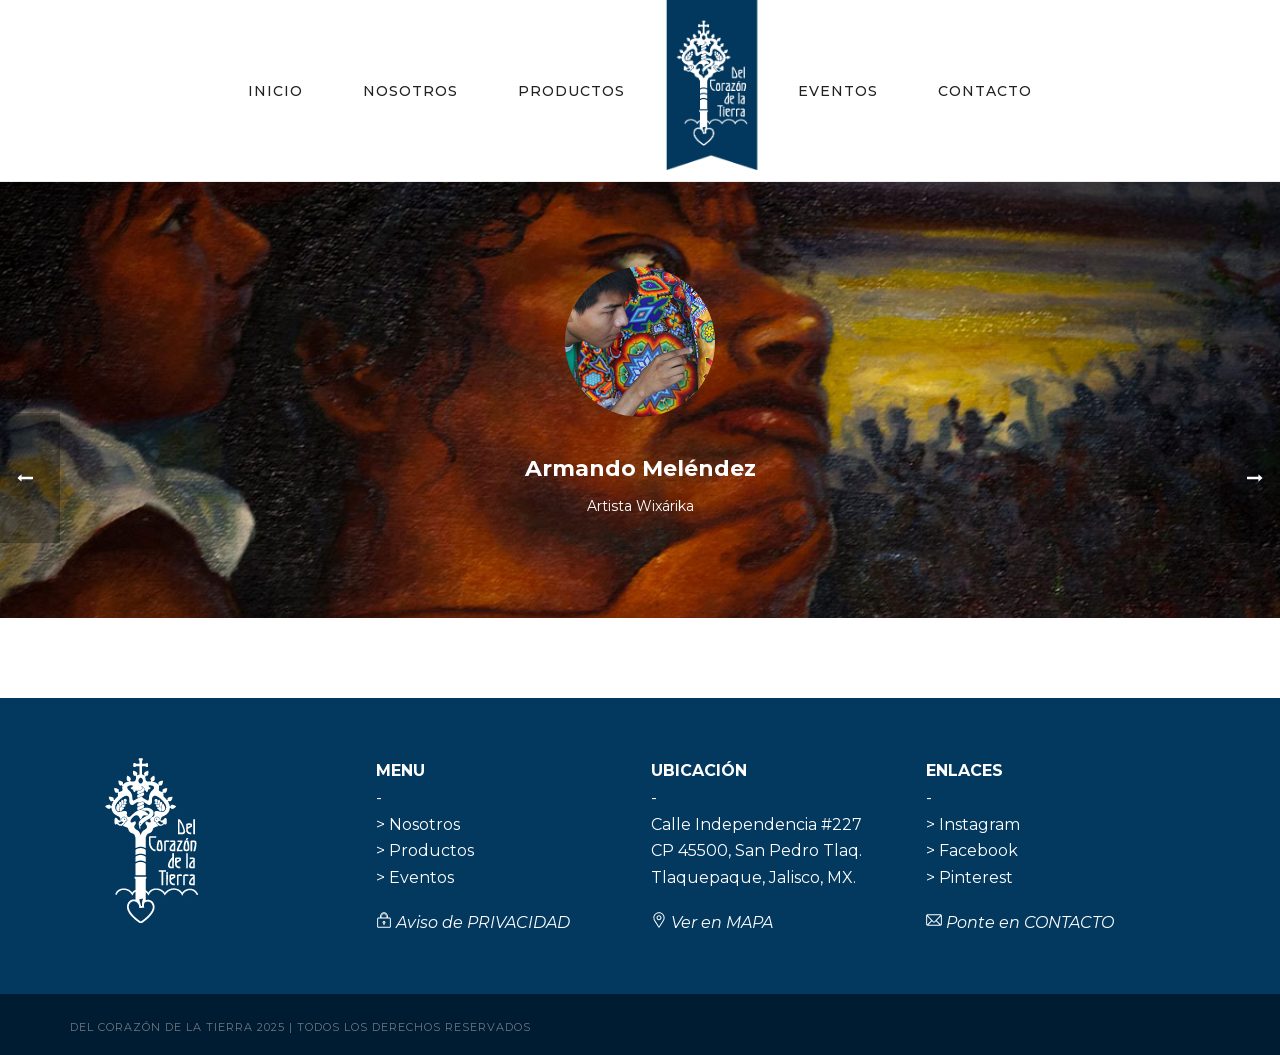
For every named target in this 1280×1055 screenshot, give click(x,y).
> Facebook (972, 850)
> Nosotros (418, 824)
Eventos (838, 91)
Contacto (985, 91)
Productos (571, 91)
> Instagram (973, 824)
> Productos (425, 850)
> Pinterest (969, 877)
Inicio (275, 91)
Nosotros (410, 91)
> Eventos (415, 877)
